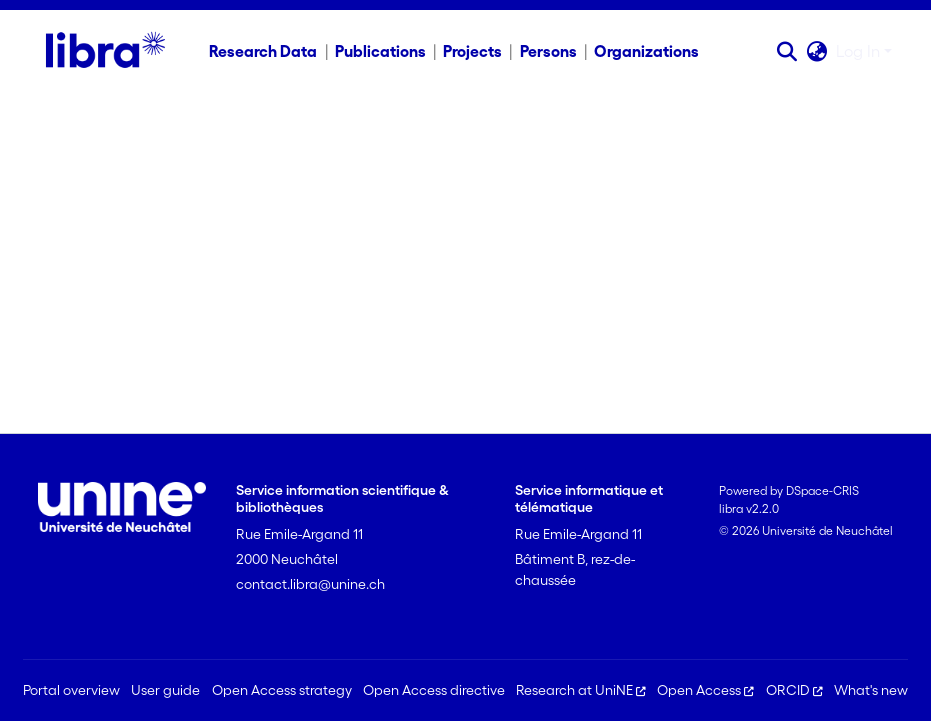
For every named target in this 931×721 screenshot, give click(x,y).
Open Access (705, 690)
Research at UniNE (581, 690)
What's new (871, 690)
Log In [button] (860, 51)
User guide (165, 690)
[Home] (105, 51)
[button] (787, 51)
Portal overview (71, 690)
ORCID (794, 690)
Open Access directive (434, 690)
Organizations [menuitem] (646, 51)
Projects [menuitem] (472, 51)
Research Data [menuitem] (263, 51)
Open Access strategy (282, 690)
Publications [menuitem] (380, 51)
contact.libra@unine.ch (310, 584)
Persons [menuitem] (548, 51)
